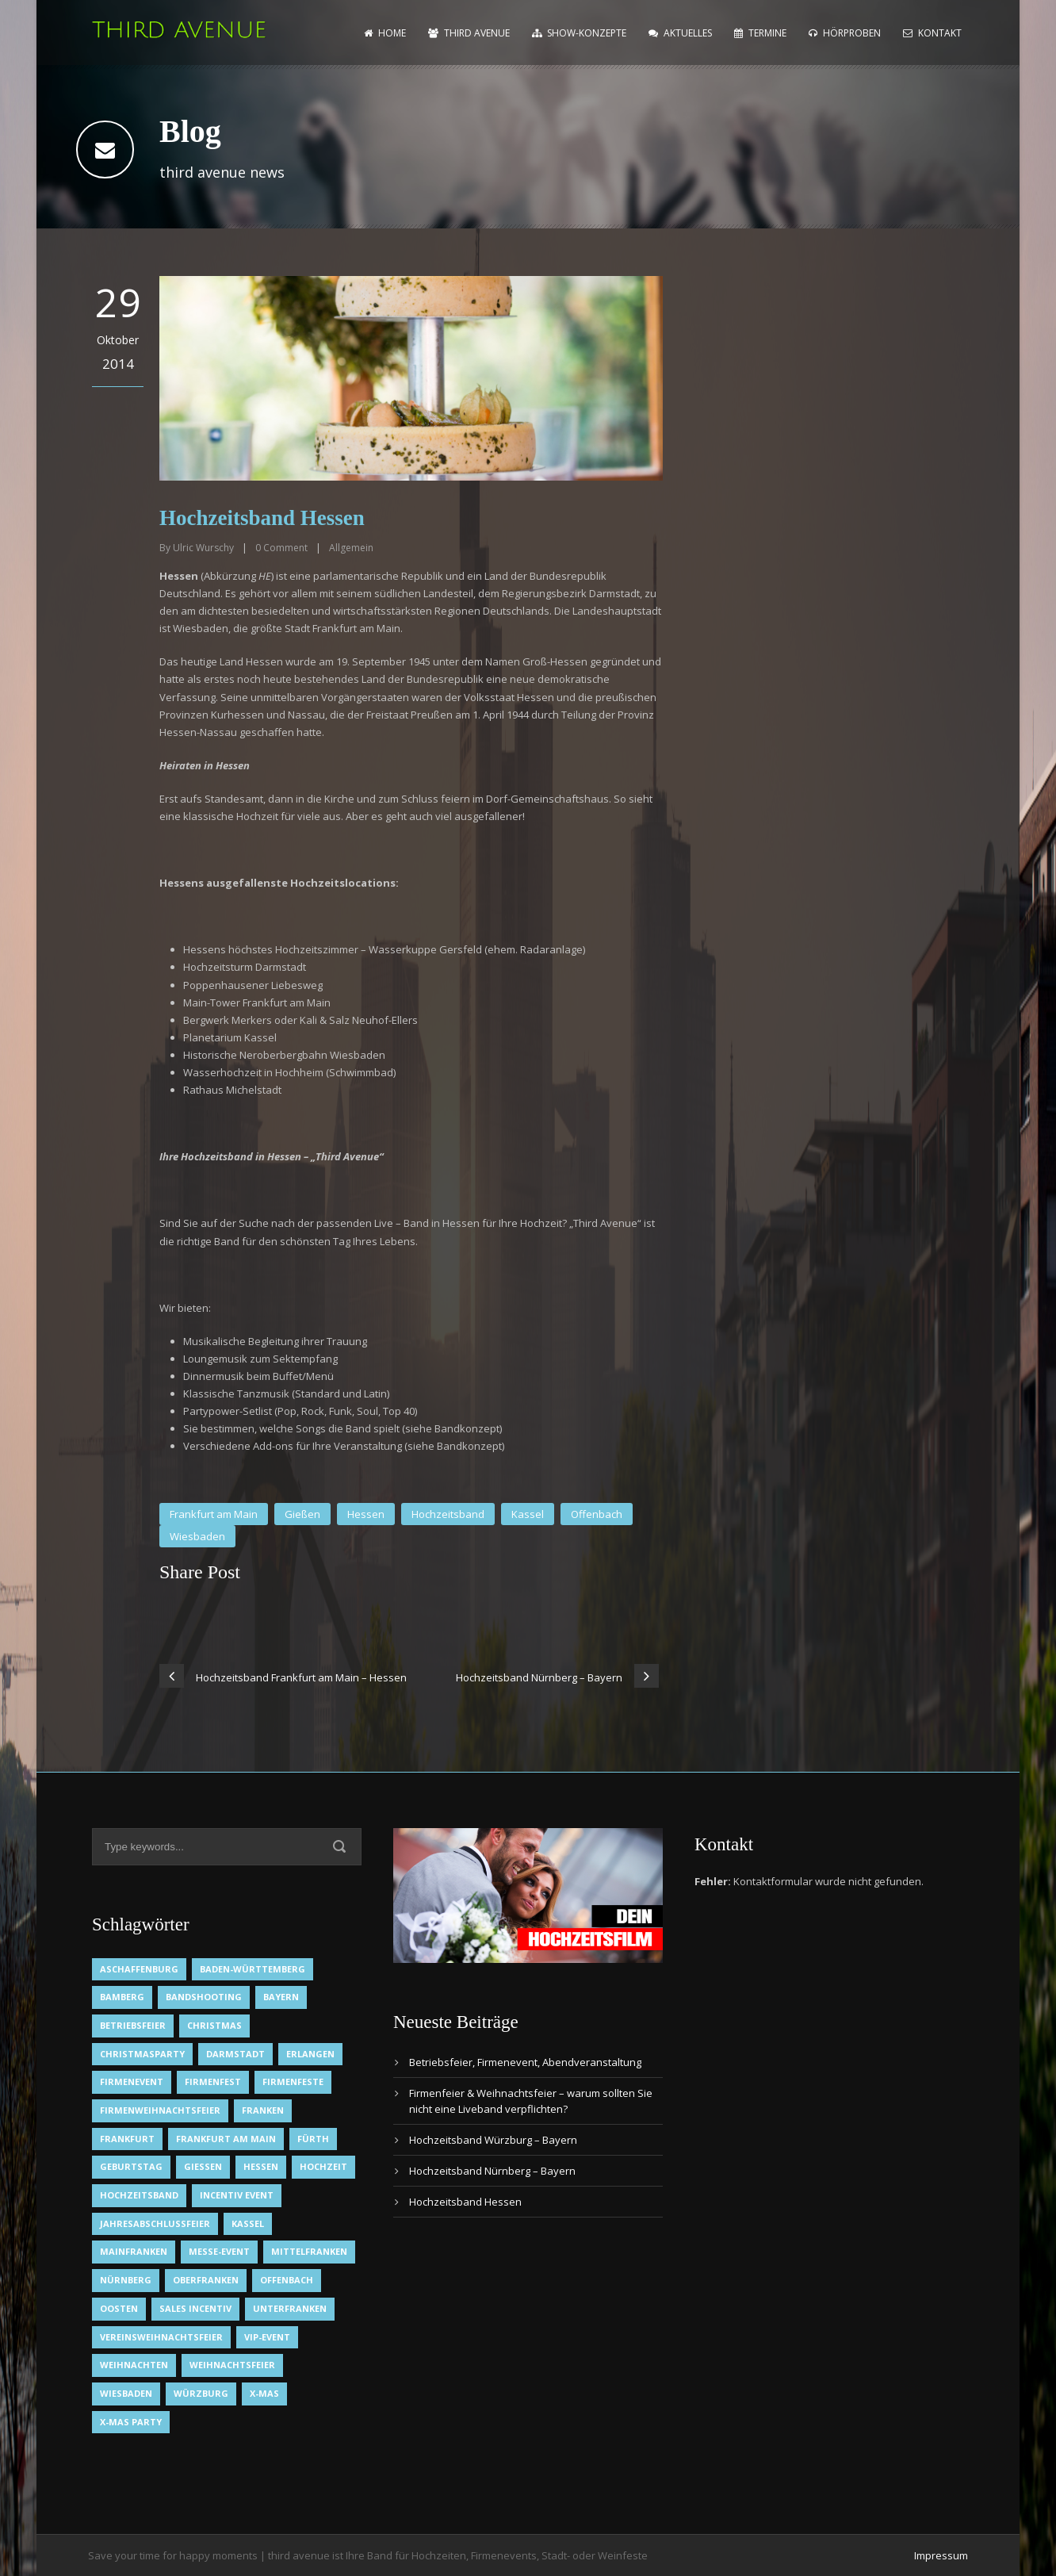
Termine (760, 33)
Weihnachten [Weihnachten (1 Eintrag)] (134, 2365)
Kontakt (932, 33)
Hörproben (845, 33)
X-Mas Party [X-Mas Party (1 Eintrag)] (131, 2422)
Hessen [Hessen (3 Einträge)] (260, 2166)
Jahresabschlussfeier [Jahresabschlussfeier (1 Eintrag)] (155, 2223)
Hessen (366, 1514)
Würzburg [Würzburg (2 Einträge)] (201, 2393)
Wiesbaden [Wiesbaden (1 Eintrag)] (126, 2393)
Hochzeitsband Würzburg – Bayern (493, 2140)
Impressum (941, 2555)
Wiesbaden (197, 1536)
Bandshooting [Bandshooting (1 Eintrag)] (204, 1997)
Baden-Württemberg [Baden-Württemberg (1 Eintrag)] (252, 1969)
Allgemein (351, 547)
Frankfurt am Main (214, 1514)
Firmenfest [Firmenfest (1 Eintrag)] (213, 2081)
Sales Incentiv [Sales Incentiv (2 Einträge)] (195, 2308)
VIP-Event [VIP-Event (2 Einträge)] (267, 2337)
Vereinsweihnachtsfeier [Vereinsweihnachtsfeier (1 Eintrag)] (161, 2337)
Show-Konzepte (579, 33)
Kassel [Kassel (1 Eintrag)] (247, 2223)
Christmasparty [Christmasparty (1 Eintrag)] (142, 2054)
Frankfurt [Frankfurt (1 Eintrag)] (127, 2139)
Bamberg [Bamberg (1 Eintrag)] (122, 1997)
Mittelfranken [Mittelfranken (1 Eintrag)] (309, 2251)
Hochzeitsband (447, 1514)
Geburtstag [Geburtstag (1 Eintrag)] (131, 2166)
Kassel (527, 1514)
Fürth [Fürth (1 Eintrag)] (313, 2139)
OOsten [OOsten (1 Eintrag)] (119, 2308)
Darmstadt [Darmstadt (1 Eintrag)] (235, 2054)
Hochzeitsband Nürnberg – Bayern (492, 2171)
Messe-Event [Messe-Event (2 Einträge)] (219, 2251)
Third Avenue (469, 33)
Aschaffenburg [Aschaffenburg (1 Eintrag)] (139, 1969)
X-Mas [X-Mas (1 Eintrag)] (264, 2393)
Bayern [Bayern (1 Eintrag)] (281, 1997)
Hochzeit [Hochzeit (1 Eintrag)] (323, 2166)
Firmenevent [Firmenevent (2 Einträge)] (131, 2081)
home (385, 33)
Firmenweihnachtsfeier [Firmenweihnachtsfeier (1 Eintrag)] (160, 2110)
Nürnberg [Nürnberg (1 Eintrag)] (125, 2280)
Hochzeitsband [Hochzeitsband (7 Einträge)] (139, 2195)
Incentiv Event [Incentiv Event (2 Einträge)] (237, 2195)
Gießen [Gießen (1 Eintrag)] (203, 2166)
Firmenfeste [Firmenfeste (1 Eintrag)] (292, 2081)
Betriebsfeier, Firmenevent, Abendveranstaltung (525, 2062)
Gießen (302, 1514)
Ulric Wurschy (203, 547)
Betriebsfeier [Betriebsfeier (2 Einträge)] (133, 2025)
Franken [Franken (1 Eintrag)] (263, 2110)
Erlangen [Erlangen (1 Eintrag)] (310, 2054)
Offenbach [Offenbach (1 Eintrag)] (286, 2280)
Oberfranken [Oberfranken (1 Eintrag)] (206, 2280)
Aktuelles (680, 33)
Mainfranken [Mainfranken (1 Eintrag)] (133, 2251)
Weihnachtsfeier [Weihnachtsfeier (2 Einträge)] (232, 2365)
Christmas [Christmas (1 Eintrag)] (214, 2025)
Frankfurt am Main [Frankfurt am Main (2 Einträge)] (226, 2139)
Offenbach (596, 1514)
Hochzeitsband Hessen (465, 2202)
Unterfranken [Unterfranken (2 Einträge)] (290, 2308)
